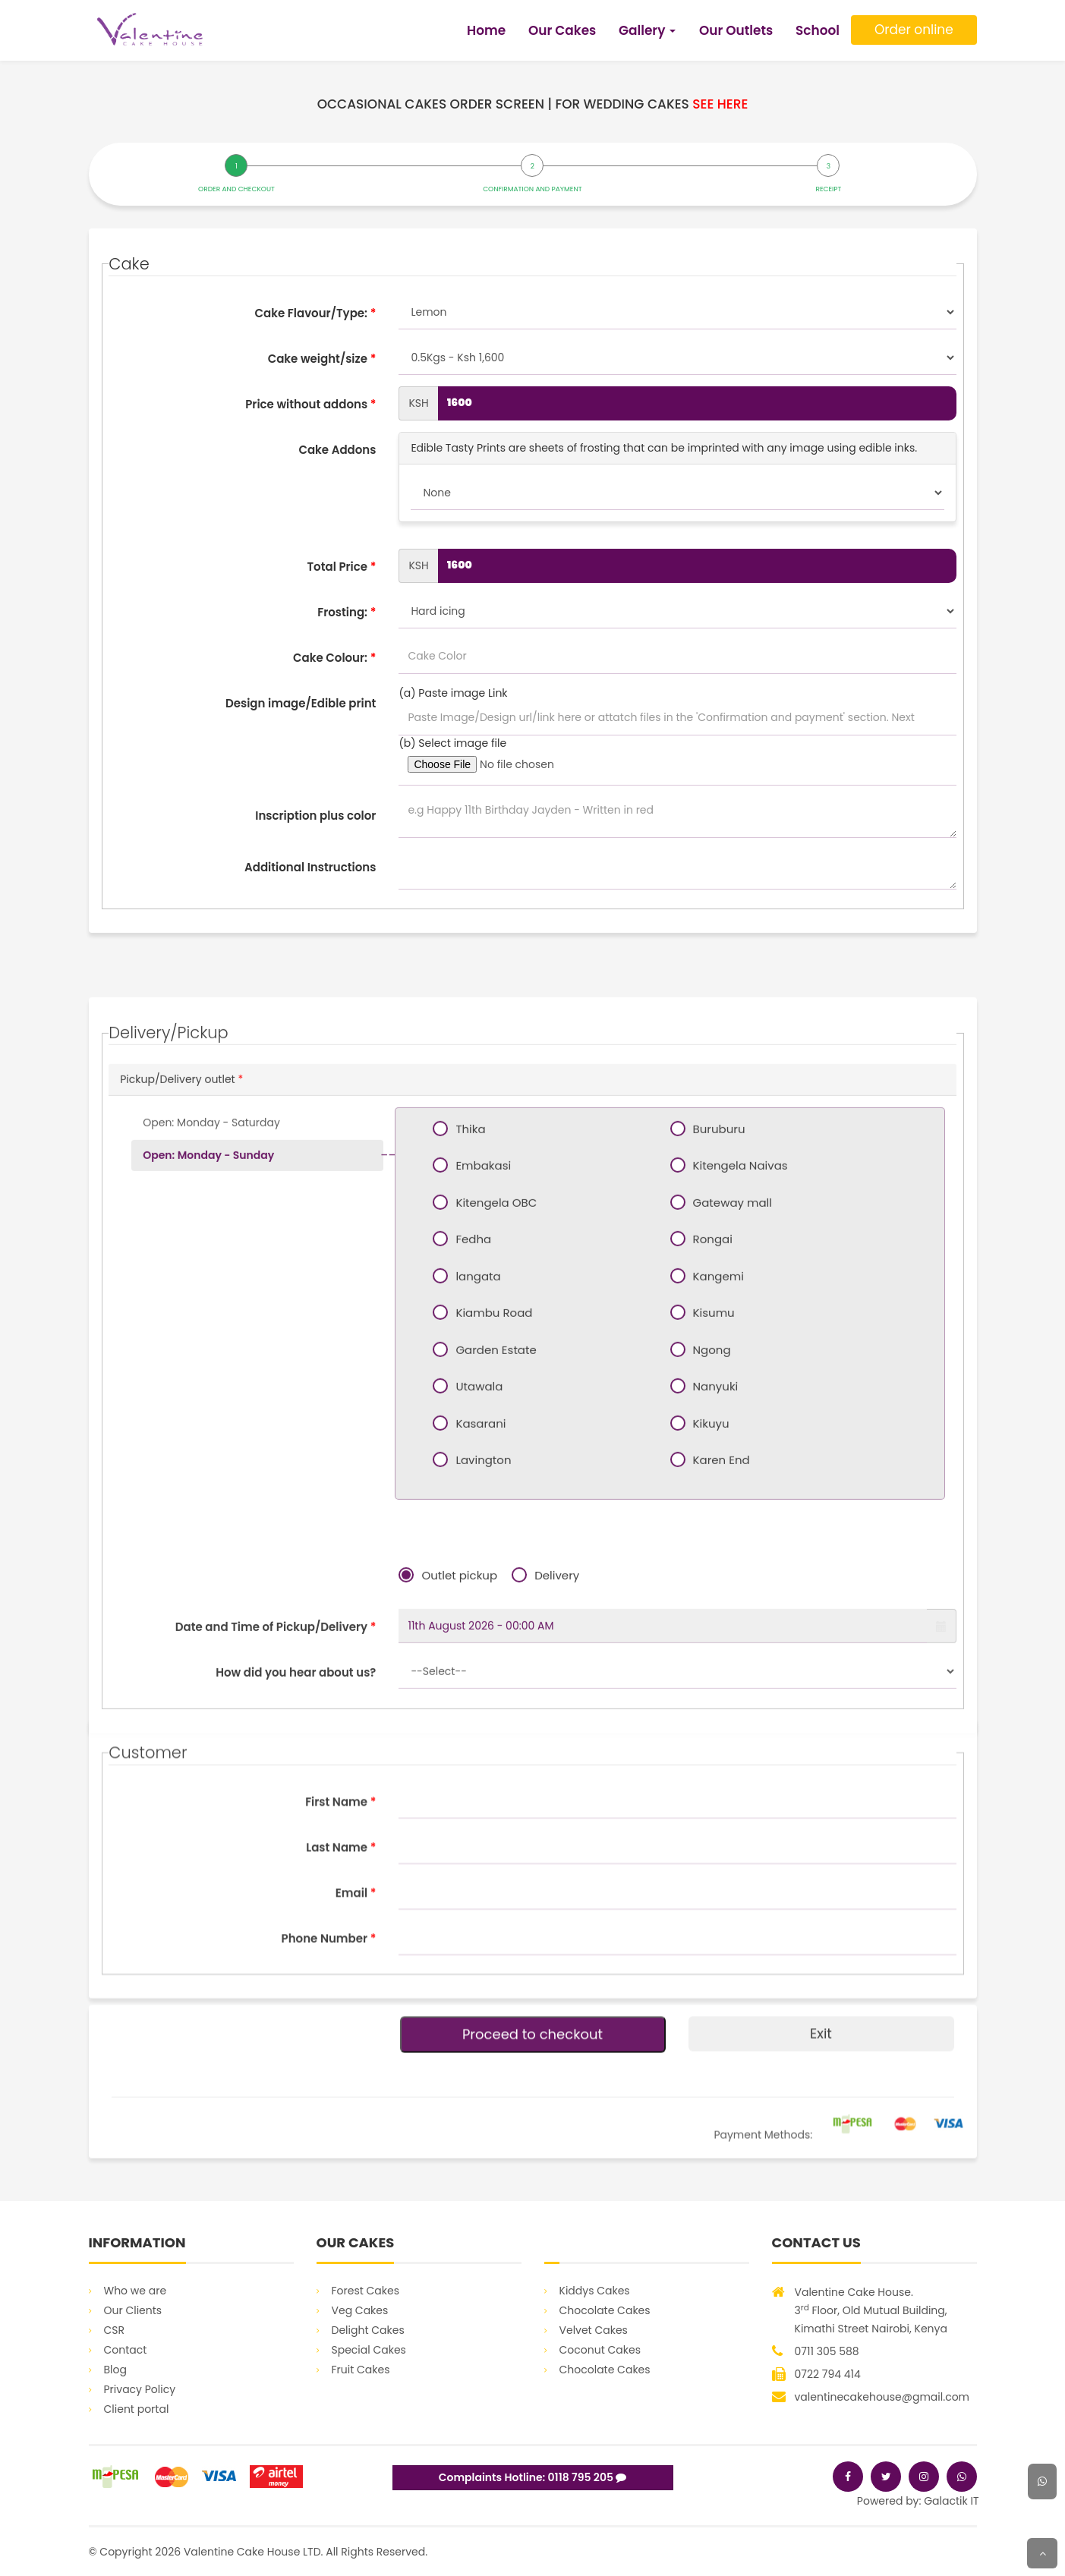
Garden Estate (490, 1708)
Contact (125, 2349)
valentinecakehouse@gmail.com (882, 2396)
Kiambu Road (488, 1671)
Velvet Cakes (593, 2330)
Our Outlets (736, 30)
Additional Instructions (310, 867)
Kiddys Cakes (594, 2290)
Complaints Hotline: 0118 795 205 (533, 2477)
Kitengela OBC (490, 1561)
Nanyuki (710, 1745)
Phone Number (329, 2076)
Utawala (473, 1745)
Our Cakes (562, 30)
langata (472, 1635)
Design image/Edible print (300, 703)
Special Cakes (369, 2349)
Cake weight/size (322, 359)
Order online (913, 29)
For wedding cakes (651, 104)
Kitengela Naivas (734, 1524)
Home (486, 30)
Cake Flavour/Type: (316, 313)
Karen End (715, 1818)
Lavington (477, 1818)
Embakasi (477, 1524)
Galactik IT (951, 2500)
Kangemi (712, 1635)
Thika (464, 1487)
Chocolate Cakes (605, 2310)
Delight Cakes (368, 2330)
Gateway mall (726, 1561)
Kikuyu (705, 1782)
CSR (114, 2330)
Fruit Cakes (361, 2369)
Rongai (707, 1597)
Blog (115, 2369)
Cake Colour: (334, 658)
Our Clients (133, 2310)
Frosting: (346, 612)
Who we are (135, 2290)
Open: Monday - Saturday (211, 1481)
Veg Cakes (360, 2310)
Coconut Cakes (600, 2349)
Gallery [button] (647, 30)
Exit (821, 2108)
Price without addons (310, 404)
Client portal (136, 2409)
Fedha (468, 1597)
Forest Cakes (366, 2290)
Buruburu (713, 1487)
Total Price (341, 567)
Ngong (706, 1708)
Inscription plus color (315, 816)
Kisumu (708, 1671)
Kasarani (475, 1782)
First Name (340, 1940)
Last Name (341, 1985)
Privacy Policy (140, 2389)
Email (356, 2031)
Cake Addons (337, 450)
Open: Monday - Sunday (208, 1514)
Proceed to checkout (532, 2109)
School (818, 30)
